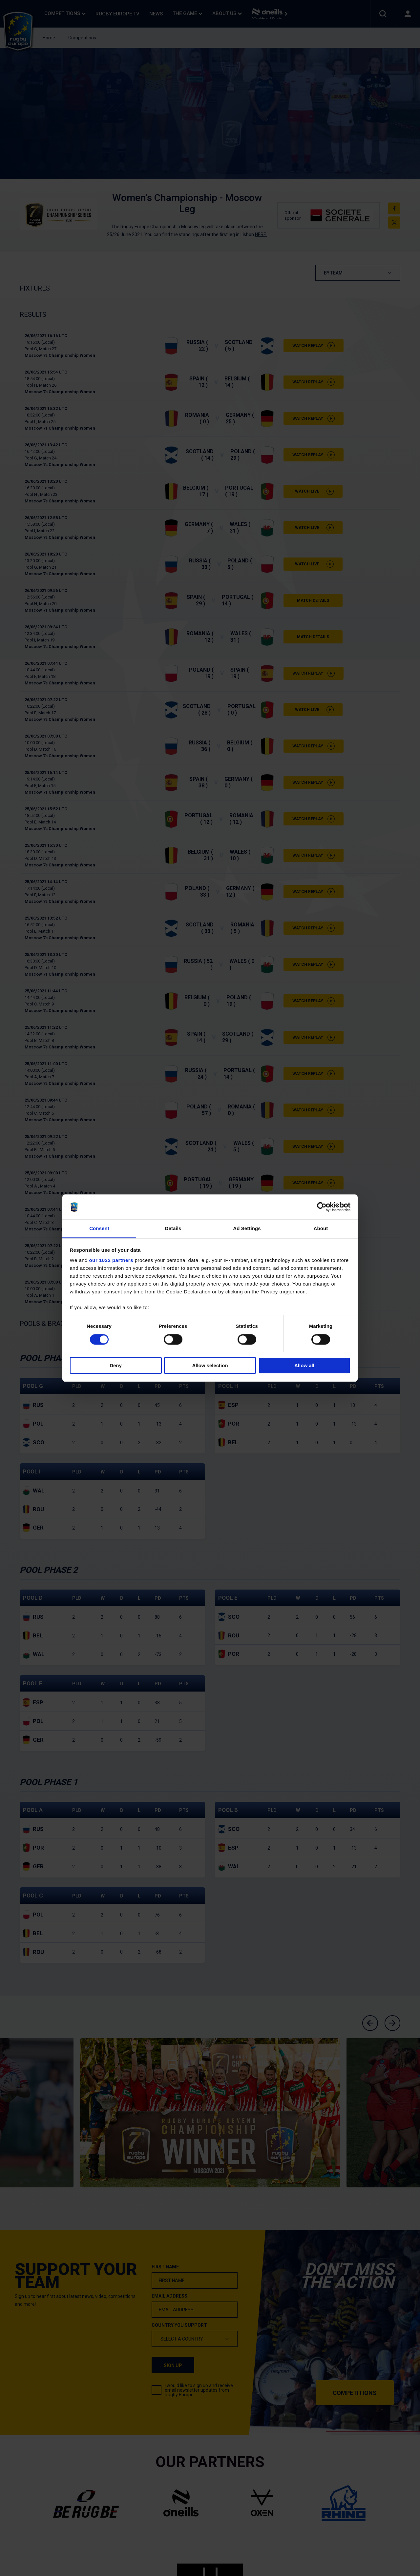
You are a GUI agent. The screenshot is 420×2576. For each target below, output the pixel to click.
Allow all (304, 1365)
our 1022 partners (111, 1260)
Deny (116, 1365)
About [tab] (321, 1228)
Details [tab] (173, 1228)
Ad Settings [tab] (247, 1228)
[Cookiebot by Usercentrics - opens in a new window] (321, 1207)
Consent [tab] (99, 1228)
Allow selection (210, 1365)
